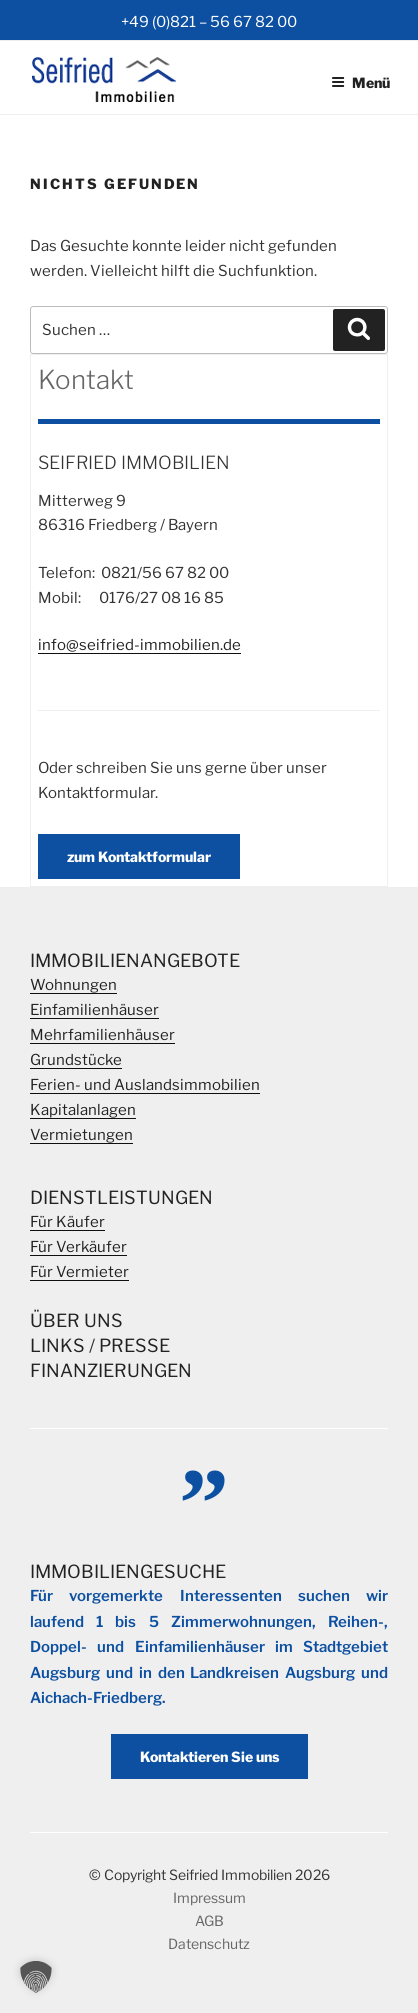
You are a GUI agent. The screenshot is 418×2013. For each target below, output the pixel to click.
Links (57, 1345)
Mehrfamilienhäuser (102, 1035)
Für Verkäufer (78, 1247)
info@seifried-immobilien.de (139, 645)
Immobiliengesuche (128, 1571)
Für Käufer (67, 1222)
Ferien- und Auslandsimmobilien (145, 1085)
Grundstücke (76, 1060)
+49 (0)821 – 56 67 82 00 (209, 22)
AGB (209, 1920)
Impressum (209, 1897)
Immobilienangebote (135, 960)
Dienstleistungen (121, 1197)
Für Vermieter (79, 1272)
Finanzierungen (111, 1370)
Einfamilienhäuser (94, 1010)
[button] (36, 1977)
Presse (134, 1345)
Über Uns (76, 1320)
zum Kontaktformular (139, 856)
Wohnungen (73, 985)
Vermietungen (81, 1135)
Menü (360, 82)
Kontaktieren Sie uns (209, 1756)
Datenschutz (209, 1943)
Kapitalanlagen (83, 1110)
